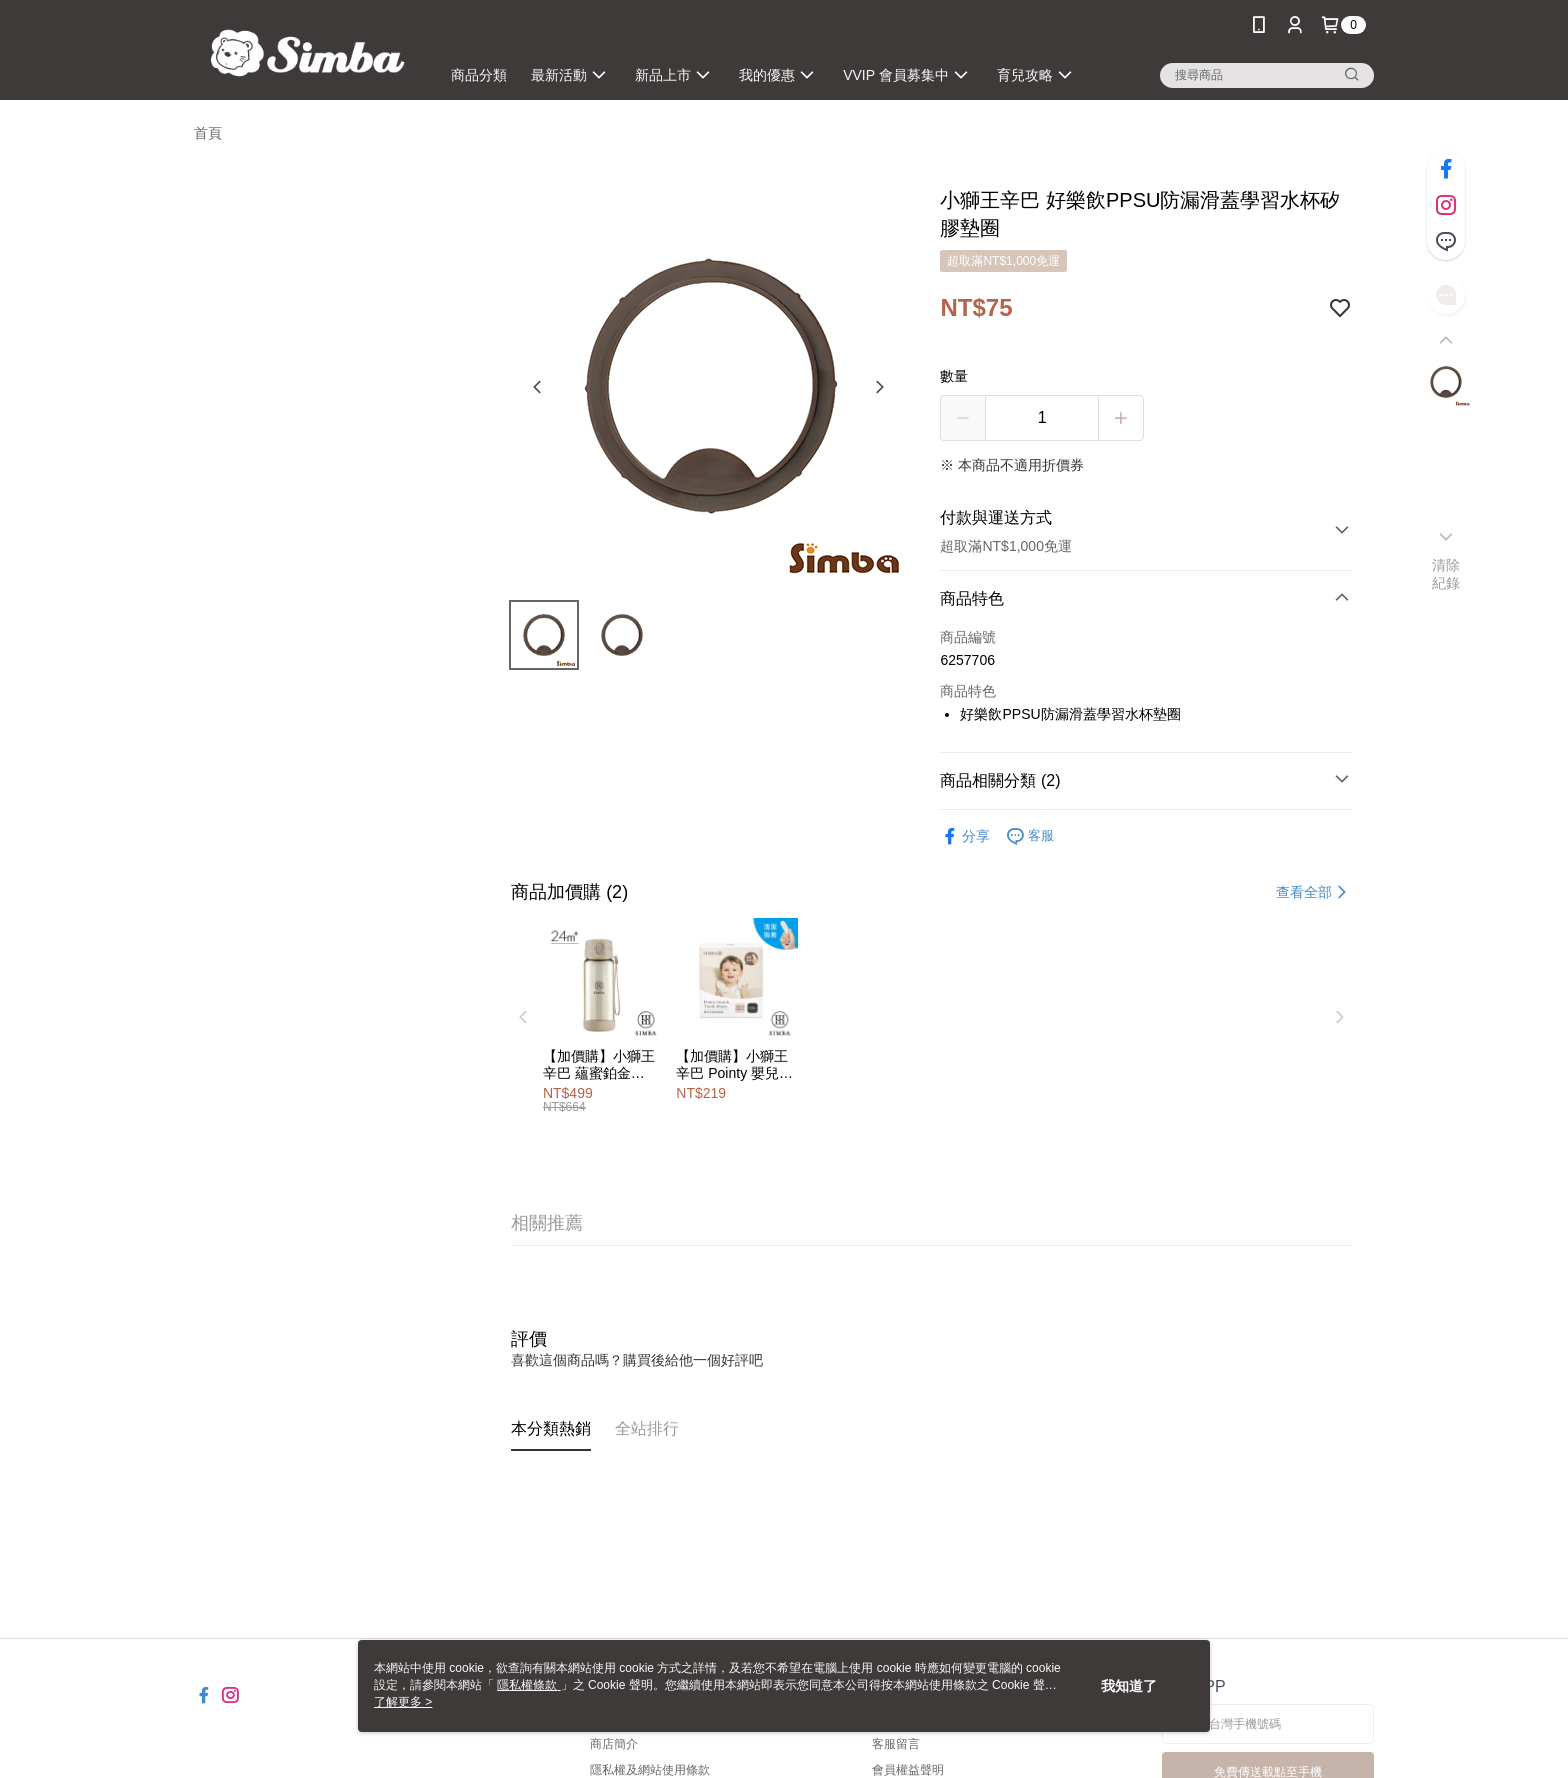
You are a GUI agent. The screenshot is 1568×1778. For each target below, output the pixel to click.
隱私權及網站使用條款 (650, 1770)
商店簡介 (614, 1744)
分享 (965, 836)
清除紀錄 (1446, 574)
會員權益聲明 (908, 1770)
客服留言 (896, 1744)
